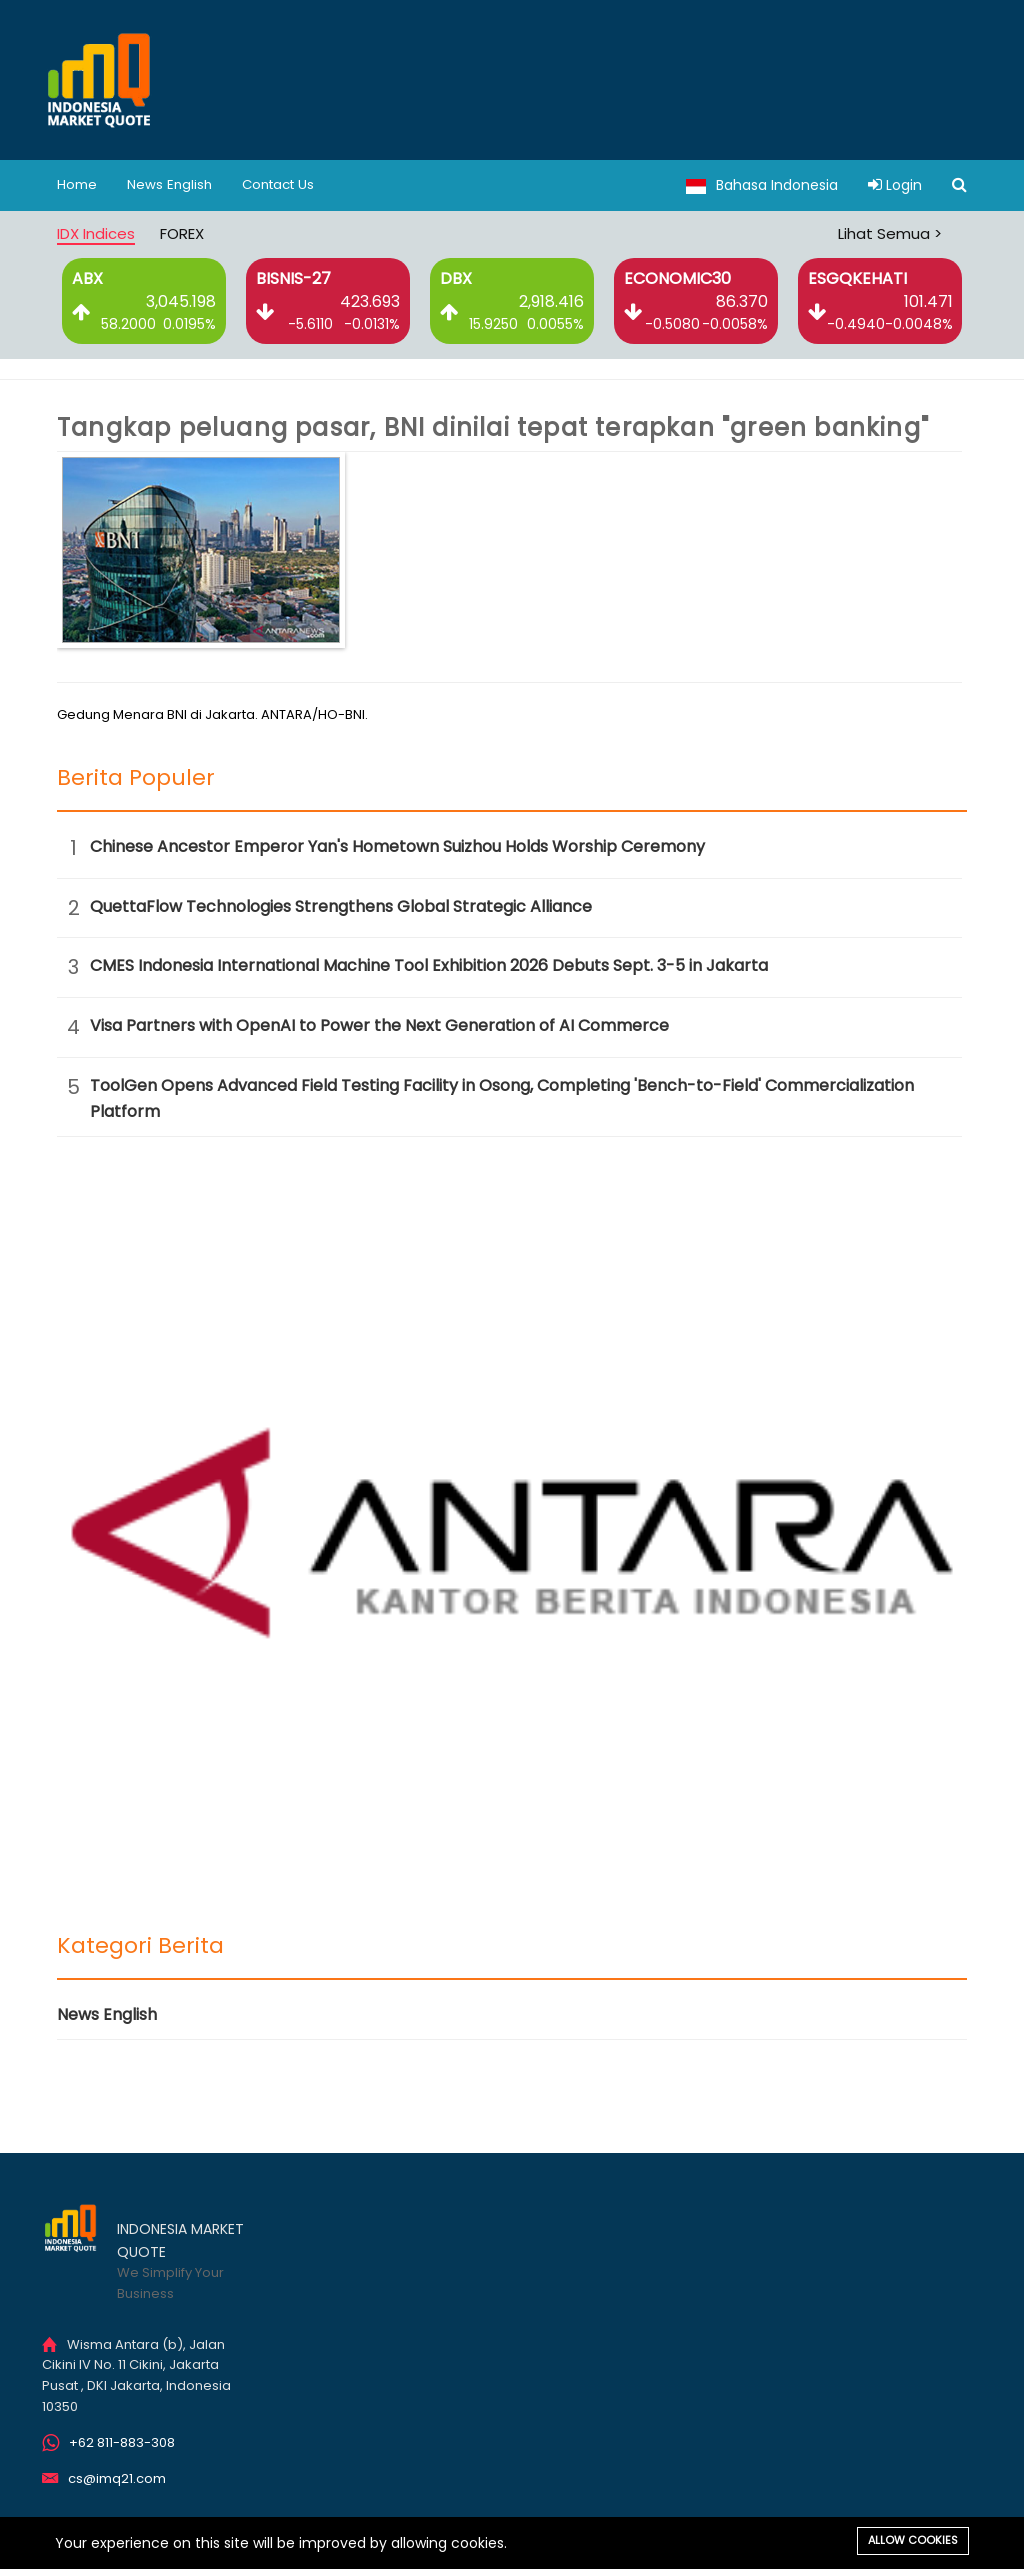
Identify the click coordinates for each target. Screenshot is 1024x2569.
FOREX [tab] (182, 233)
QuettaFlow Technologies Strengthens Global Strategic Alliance (341, 906)
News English (172, 185)
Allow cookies (913, 2540)
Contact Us (285, 185)
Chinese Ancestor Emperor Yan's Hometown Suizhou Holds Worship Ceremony (397, 846)
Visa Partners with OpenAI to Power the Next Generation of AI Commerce (379, 1025)
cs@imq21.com (117, 2478)
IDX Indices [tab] (96, 233)
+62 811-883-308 (122, 2442)
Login (895, 185)
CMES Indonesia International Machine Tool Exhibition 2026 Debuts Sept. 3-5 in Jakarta (429, 965)
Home (78, 185)
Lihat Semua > (890, 233)
